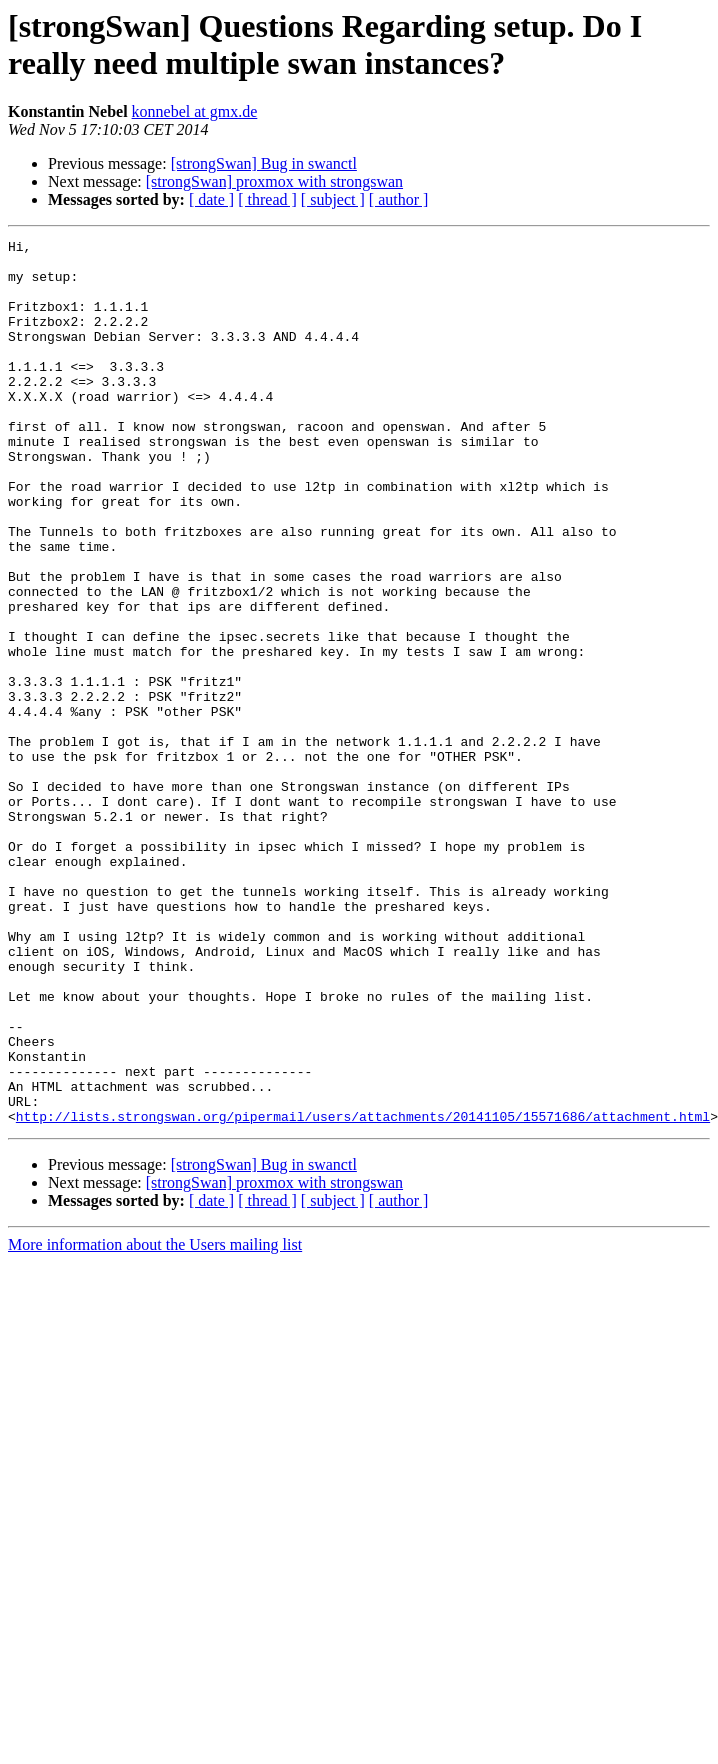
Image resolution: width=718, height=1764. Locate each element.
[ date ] (211, 199)
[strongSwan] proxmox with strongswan (274, 181)
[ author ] (399, 199)
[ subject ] (333, 199)
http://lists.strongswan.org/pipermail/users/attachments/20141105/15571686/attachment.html (363, 1293)
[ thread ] (267, 199)
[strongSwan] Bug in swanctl (264, 163)
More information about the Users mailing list (155, 1421)
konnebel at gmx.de (195, 111)
